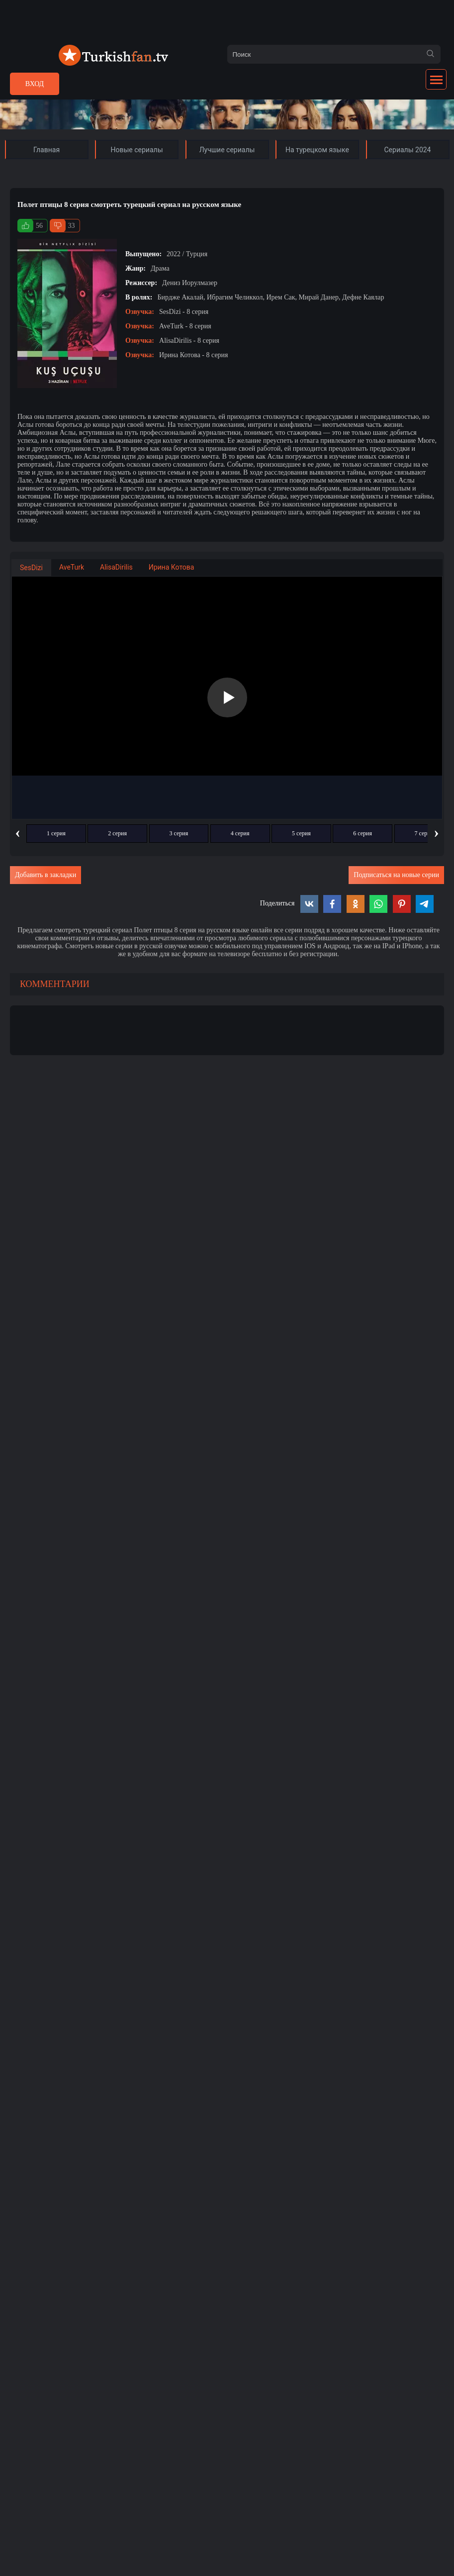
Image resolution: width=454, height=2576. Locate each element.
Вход (34, 84)
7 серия (424, 833)
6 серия (362, 833)
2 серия (117, 833)
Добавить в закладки (45, 875)
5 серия (301, 833)
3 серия (179, 833)
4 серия (240, 833)
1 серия (56, 833)
